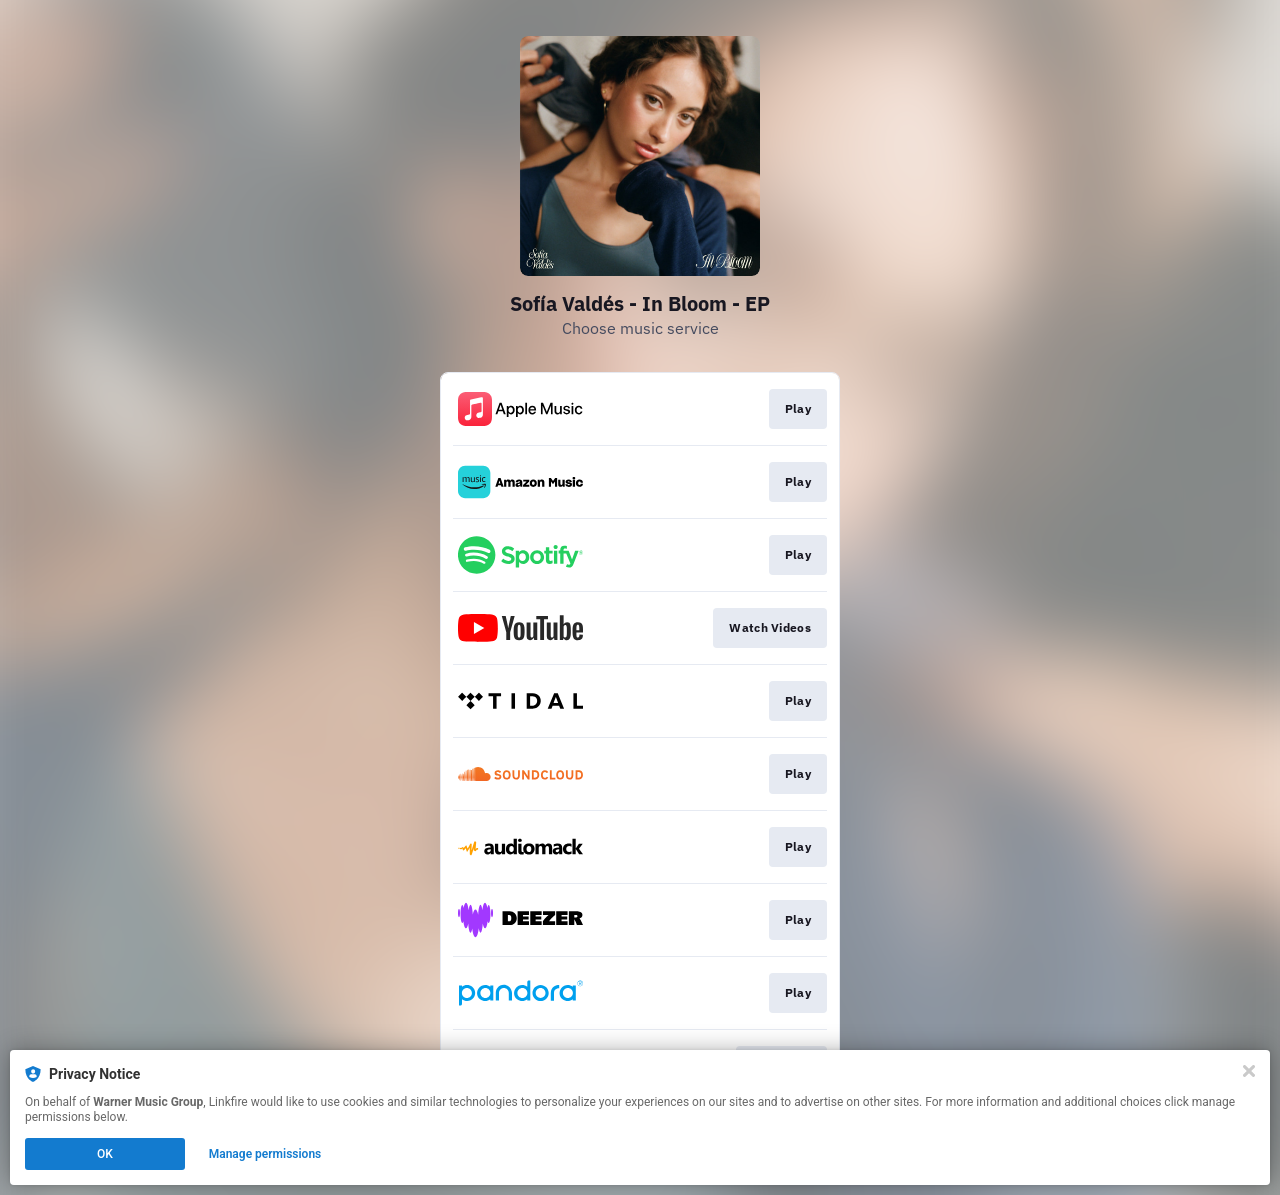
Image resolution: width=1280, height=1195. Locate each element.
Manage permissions (265, 1154)
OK (105, 1154)
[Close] (1249, 1071)
